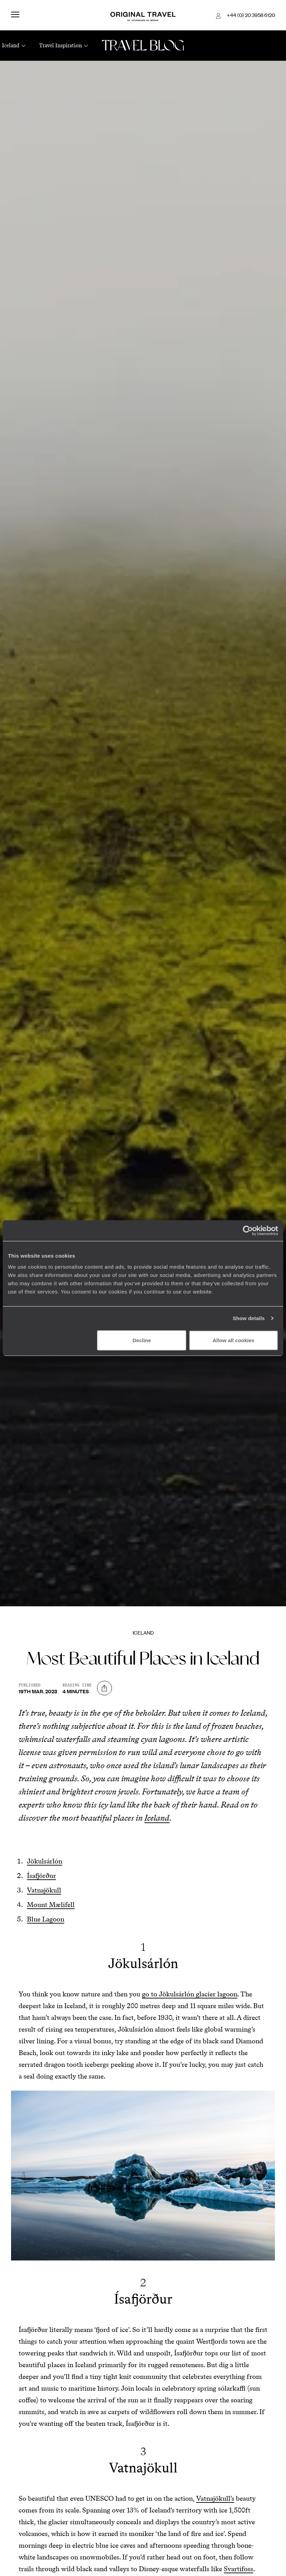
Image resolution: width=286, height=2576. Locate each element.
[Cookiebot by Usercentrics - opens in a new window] (248, 1231)
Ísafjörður (41, 1875)
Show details (249, 1318)
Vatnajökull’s (215, 2498)
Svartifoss (238, 2569)
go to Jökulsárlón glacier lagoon (189, 1994)
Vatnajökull (44, 1890)
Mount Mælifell (51, 1904)
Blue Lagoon (45, 1919)
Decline (142, 1340)
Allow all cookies (234, 1340)
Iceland (143, 1632)
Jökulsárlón (44, 1861)
